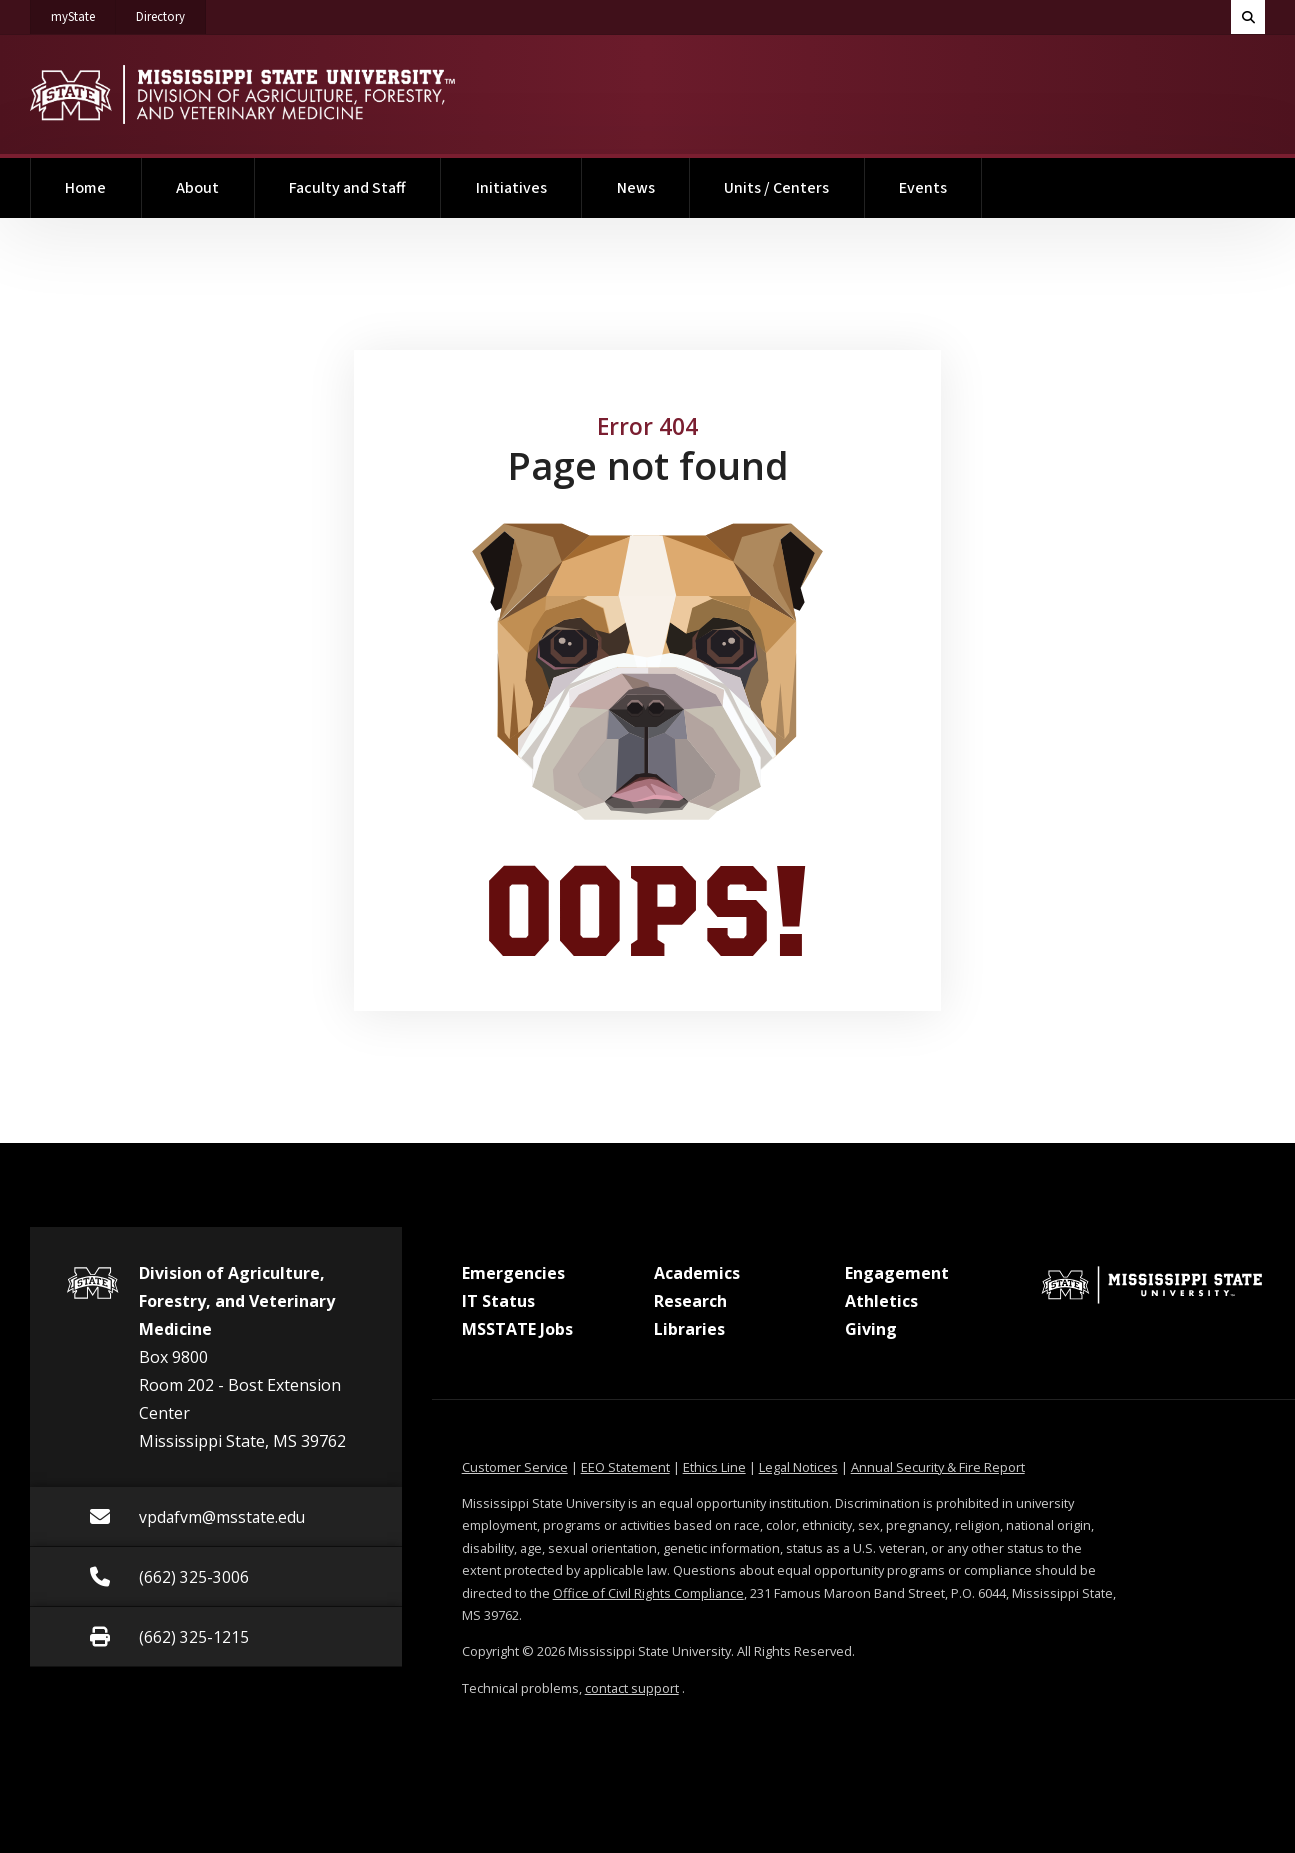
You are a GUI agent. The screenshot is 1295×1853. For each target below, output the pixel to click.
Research (690, 1301)
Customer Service (515, 1467)
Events (923, 188)
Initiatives (511, 188)
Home (85, 188)
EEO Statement (625, 1467)
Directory (171, 13)
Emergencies (513, 1273)
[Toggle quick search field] (1248, 17)
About (197, 188)
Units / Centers (776, 188)
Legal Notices (798, 1467)
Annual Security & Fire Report (938, 1467)
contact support (632, 1688)
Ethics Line (714, 1467)
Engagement (897, 1273)
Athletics (881, 1301)
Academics (697, 1273)
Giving (871, 1329)
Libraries (689, 1329)
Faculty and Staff (347, 188)
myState (83, 13)
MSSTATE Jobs (517, 1329)
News (636, 188)
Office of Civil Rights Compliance (648, 1593)
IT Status (498, 1301)
